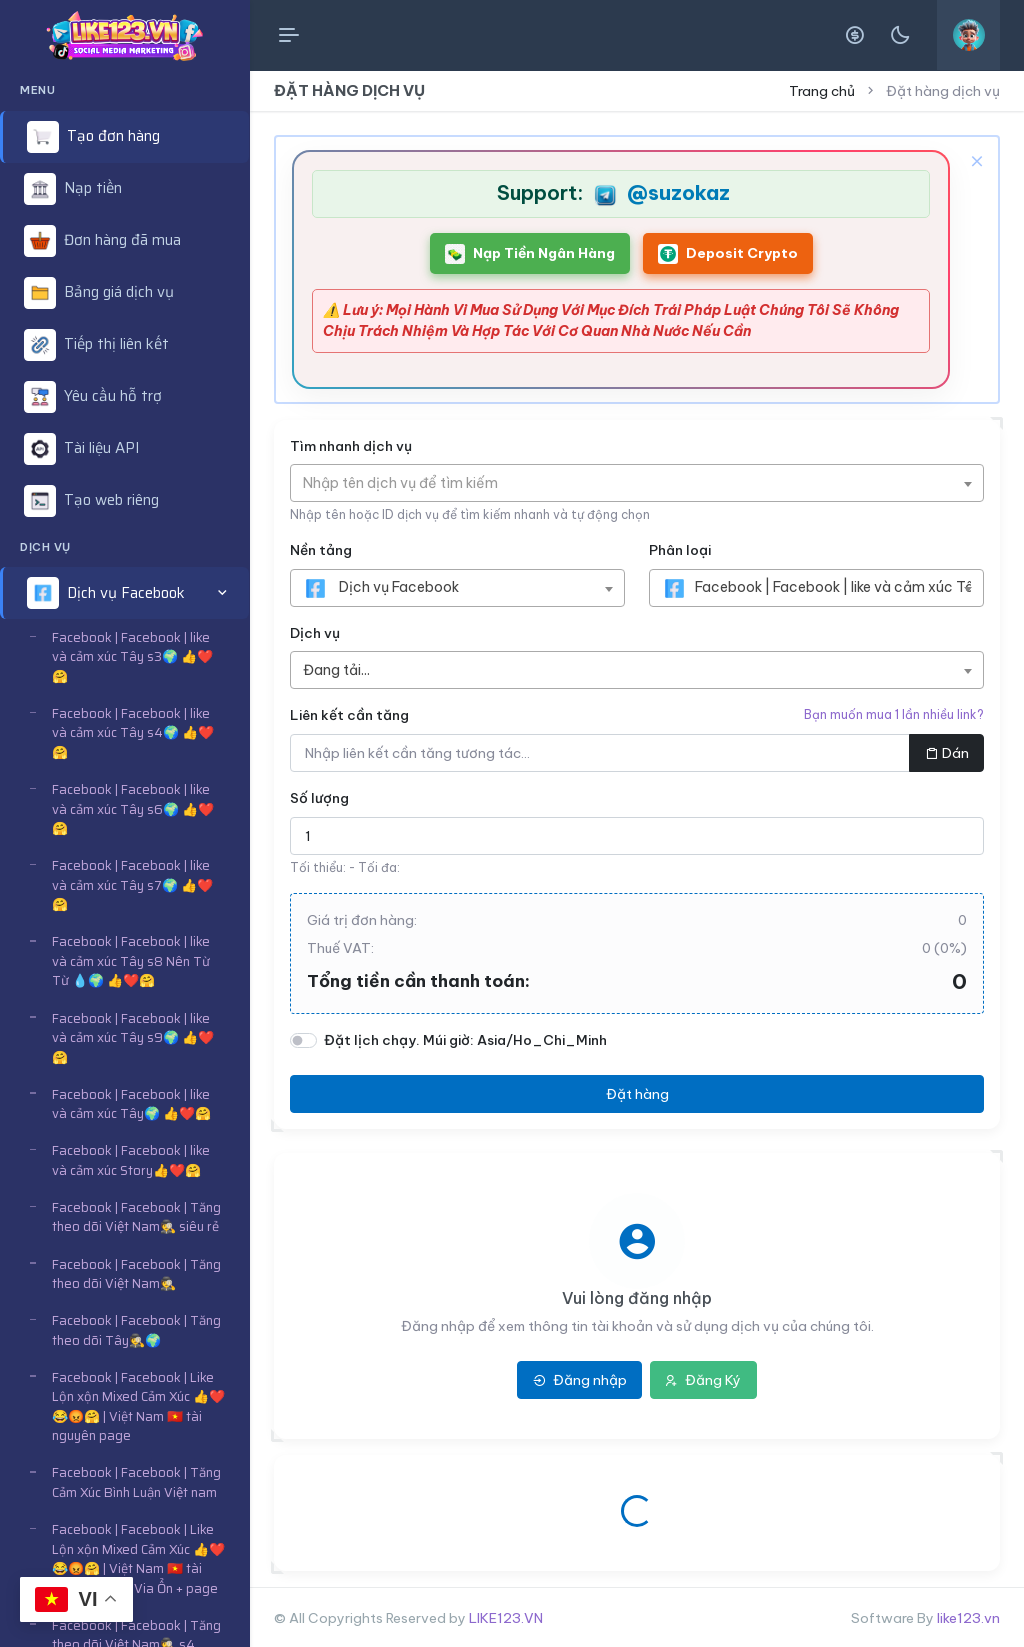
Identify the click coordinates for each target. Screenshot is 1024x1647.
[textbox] (410, 483)
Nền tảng (321, 550)
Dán (947, 753)
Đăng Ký (703, 1380)
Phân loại (680, 550)
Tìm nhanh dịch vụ (351, 446)
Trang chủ (822, 91)
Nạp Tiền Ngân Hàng (530, 254)
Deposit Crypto (728, 254)
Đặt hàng (637, 1094)
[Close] (975, 160)
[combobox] (637, 483)
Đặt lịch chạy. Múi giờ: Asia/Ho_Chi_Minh (465, 1040)
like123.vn (968, 1618)
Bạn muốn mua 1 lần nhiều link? (894, 714)
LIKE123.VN (506, 1618)
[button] (124, 593)
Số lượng (319, 798)
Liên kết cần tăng (349, 715)
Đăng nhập (580, 1380)
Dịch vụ (315, 633)
